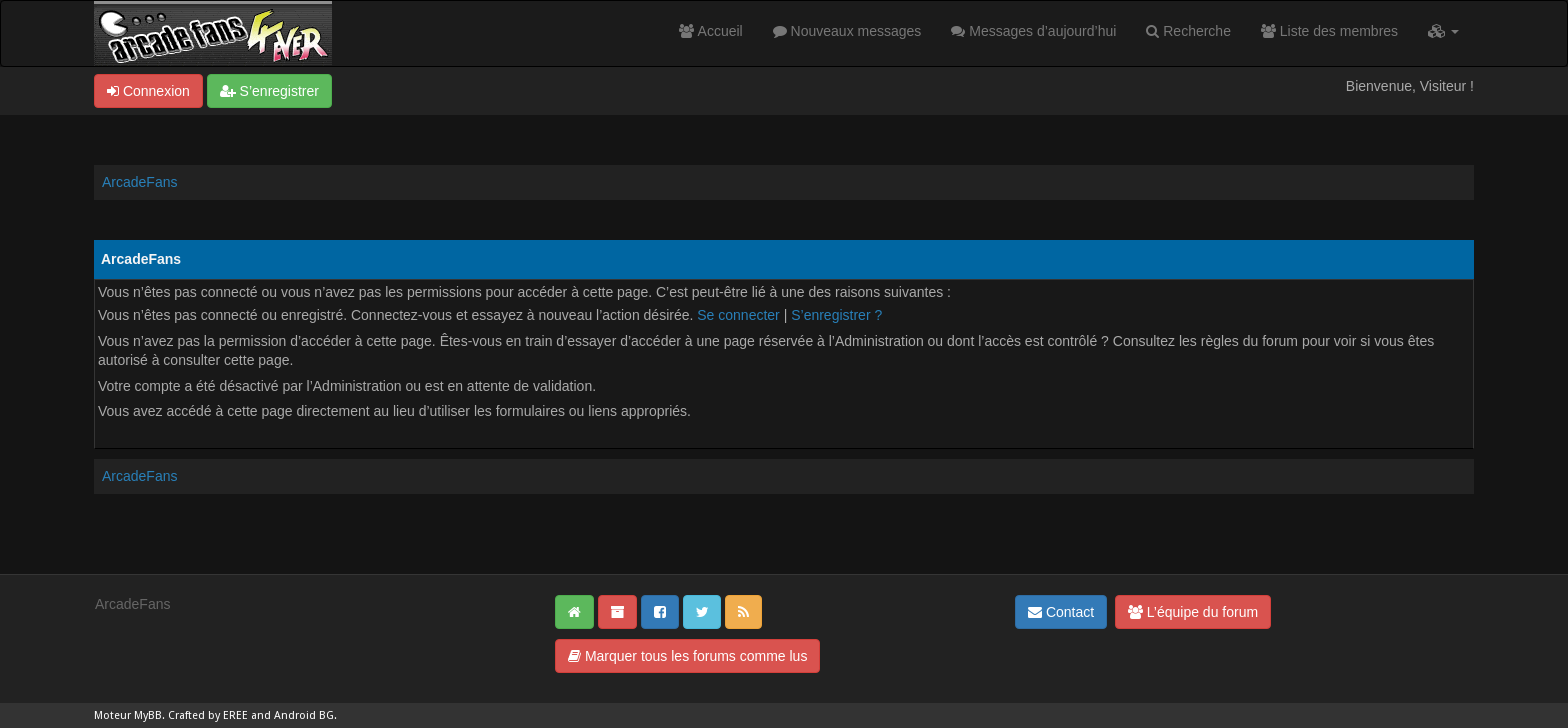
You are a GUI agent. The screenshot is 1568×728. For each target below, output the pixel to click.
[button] (1443, 31)
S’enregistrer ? (836, 315)
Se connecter (738, 315)
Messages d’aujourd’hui (1033, 31)
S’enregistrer (269, 91)
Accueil (710, 31)
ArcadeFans (139, 182)
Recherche (1188, 31)
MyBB (148, 715)
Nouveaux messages (847, 31)
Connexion (148, 91)
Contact (1061, 612)
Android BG (304, 715)
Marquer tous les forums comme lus (687, 656)
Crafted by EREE (208, 715)
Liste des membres (1329, 31)
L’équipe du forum (1193, 612)
